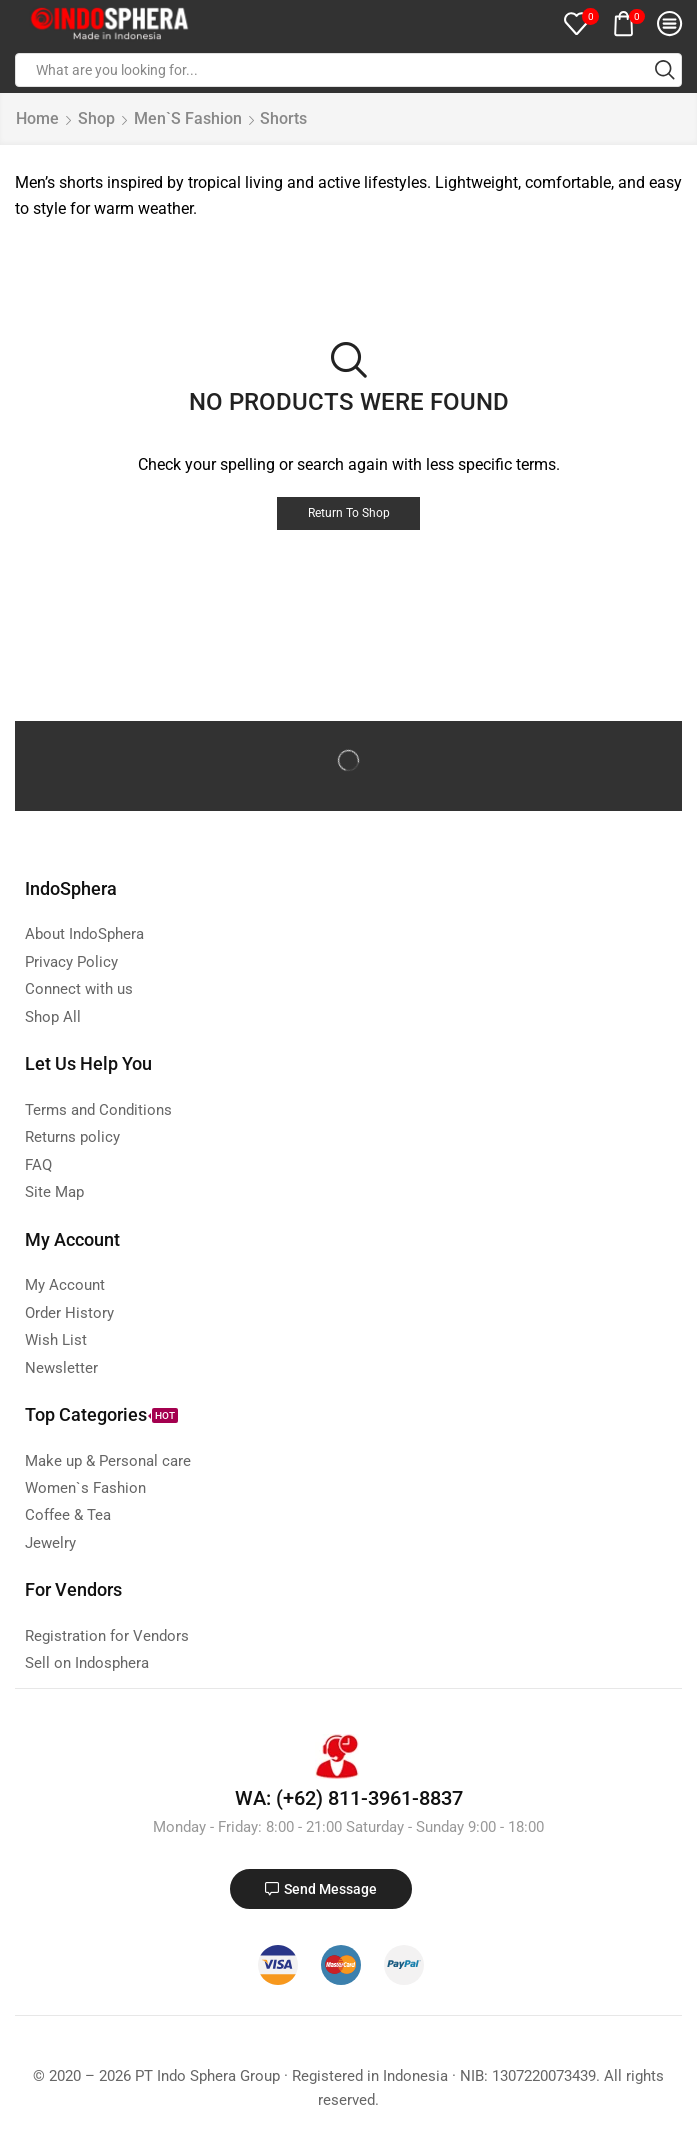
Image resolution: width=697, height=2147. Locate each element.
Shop (96, 118)
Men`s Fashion (188, 118)
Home (37, 118)
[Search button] (665, 70)
